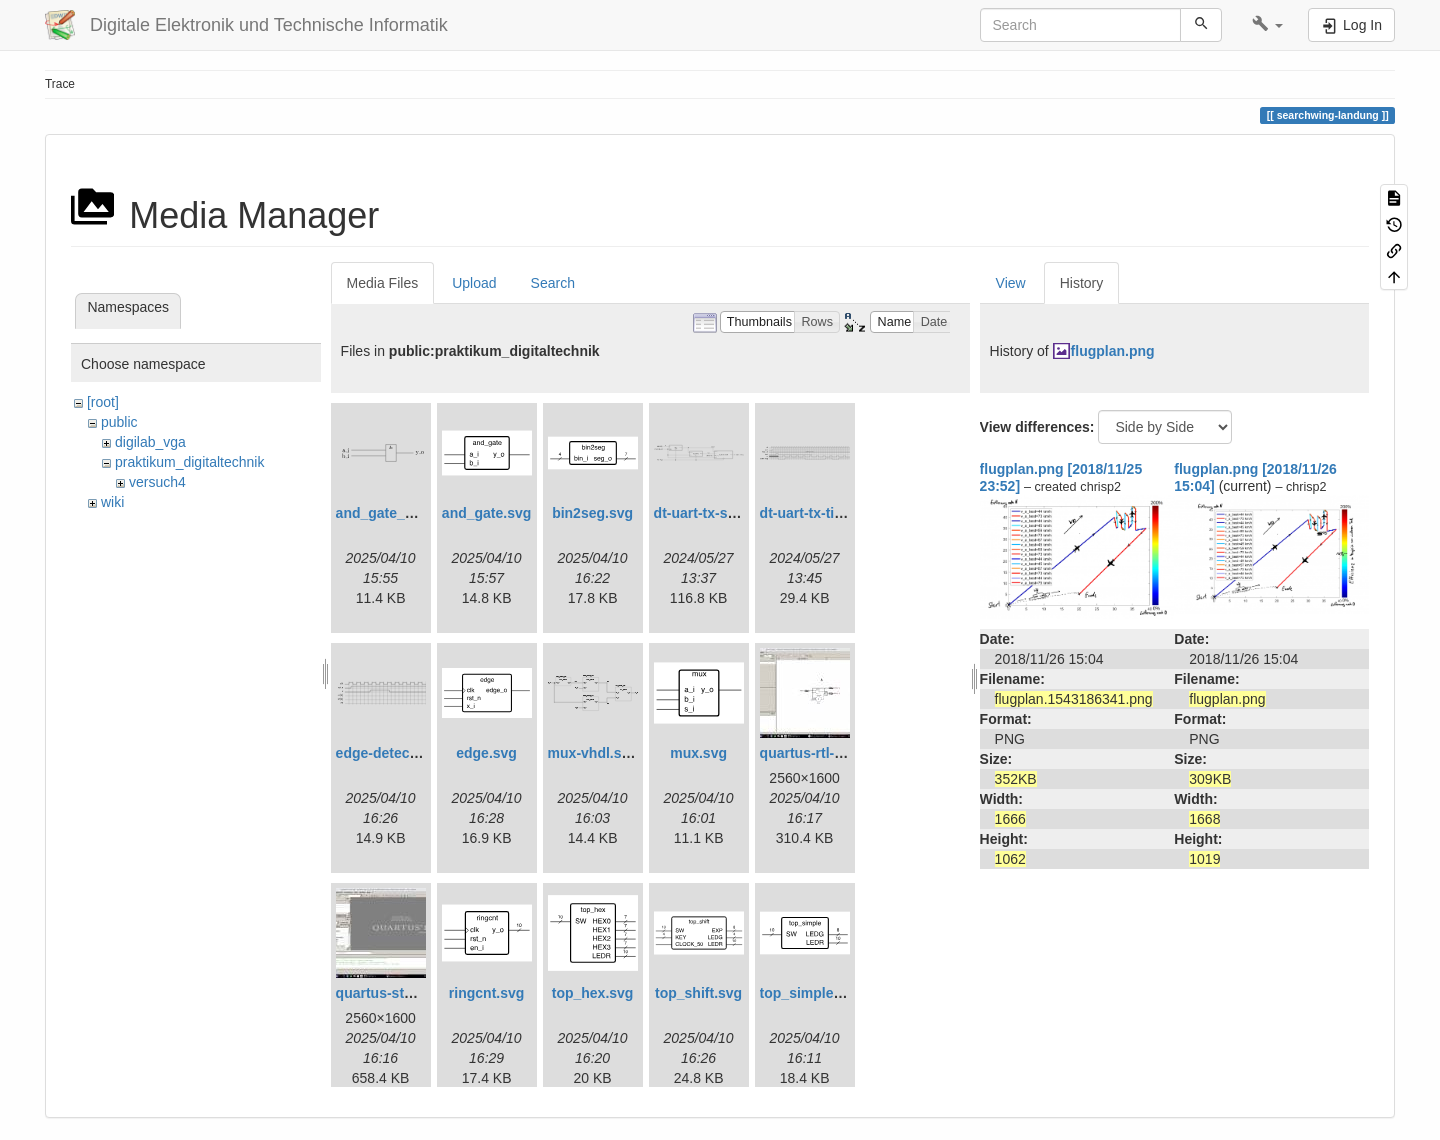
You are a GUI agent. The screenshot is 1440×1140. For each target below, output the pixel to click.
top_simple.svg (811, 993)
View (1011, 283)
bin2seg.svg (592, 513)
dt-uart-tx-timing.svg (828, 513)
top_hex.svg (593, 993)
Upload (474, 283)
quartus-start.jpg (391, 993)
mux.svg (698, 753)
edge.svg (486, 753)
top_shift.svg (698, 993)
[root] (103, 402)
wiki (112, 502)
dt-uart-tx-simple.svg (723, 513)
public (119, 422)
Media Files (383, 283)
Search (553, 283)
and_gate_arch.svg (399, 513)
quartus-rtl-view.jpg (824, 753)
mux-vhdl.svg (593, 753)
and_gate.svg (486, 513)
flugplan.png (1113, 351)
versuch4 (157, 482)
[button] (1267, 25)
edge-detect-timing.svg (412, 753)
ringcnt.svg (486, 993)
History (1082, 283)
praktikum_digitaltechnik (189, 462)
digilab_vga (150, 442)
